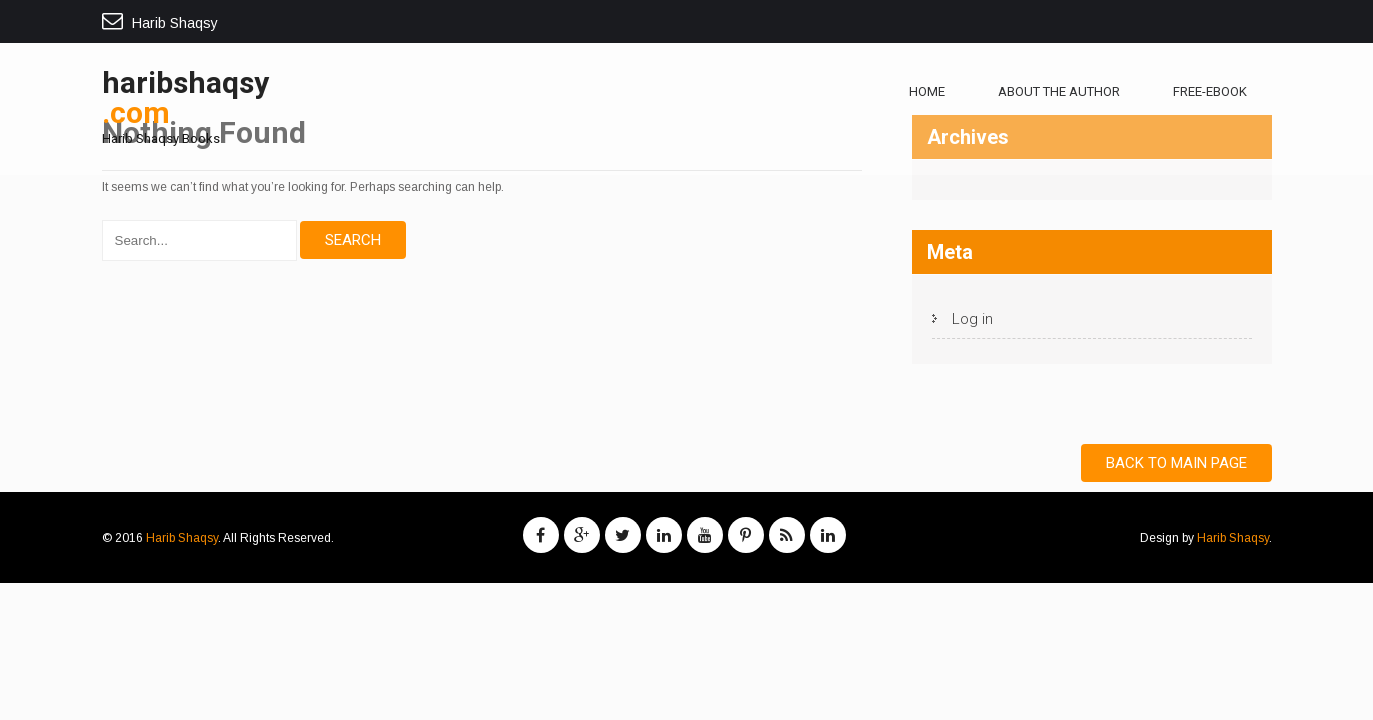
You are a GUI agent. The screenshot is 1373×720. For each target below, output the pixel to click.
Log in (972, 319)
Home (927, 91)
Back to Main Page (1176, 463)
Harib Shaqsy (182, 538)
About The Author (1059, 91)
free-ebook (1210, 91)
